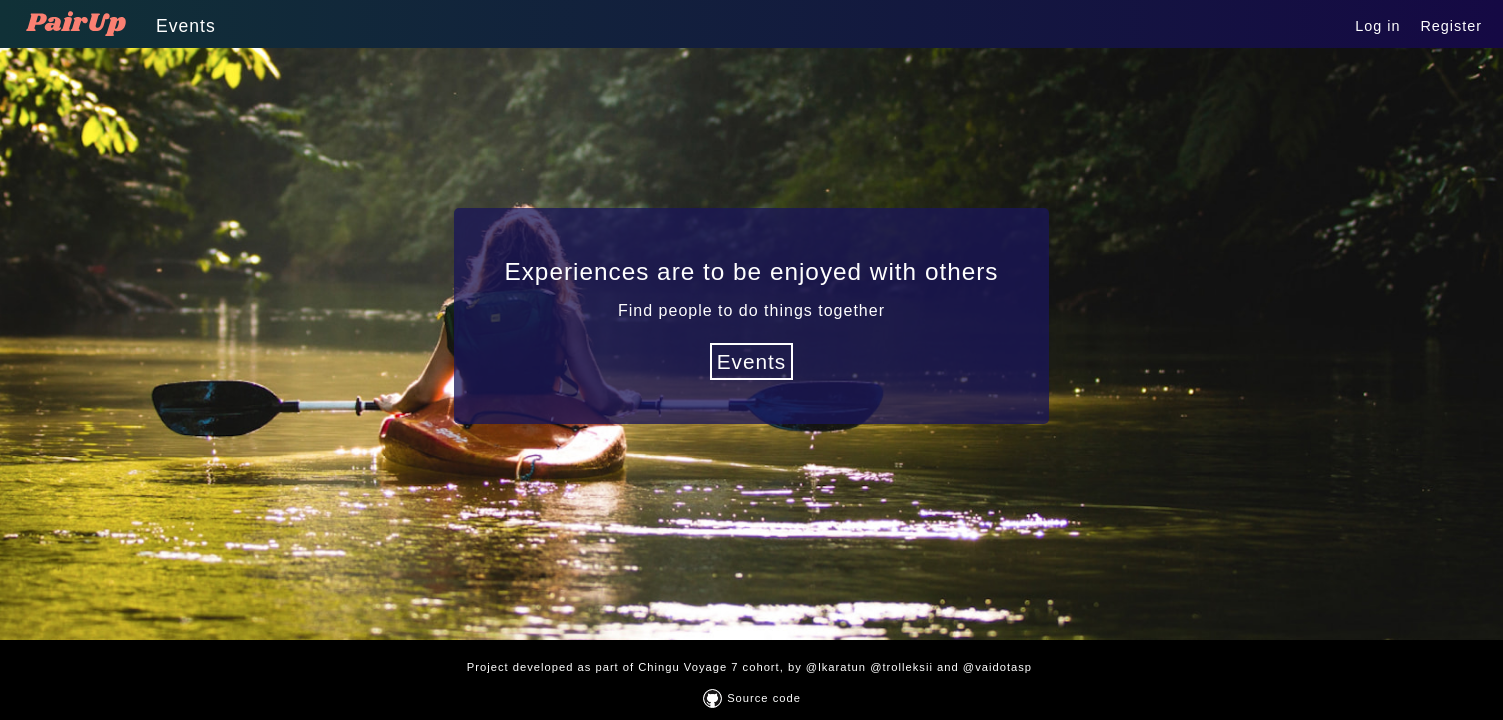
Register (1451, 26)
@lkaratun (838, 667)
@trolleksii (903, 667)
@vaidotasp (999, 667)
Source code (752, 698)
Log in (1377, 26)
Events (186, 26)
